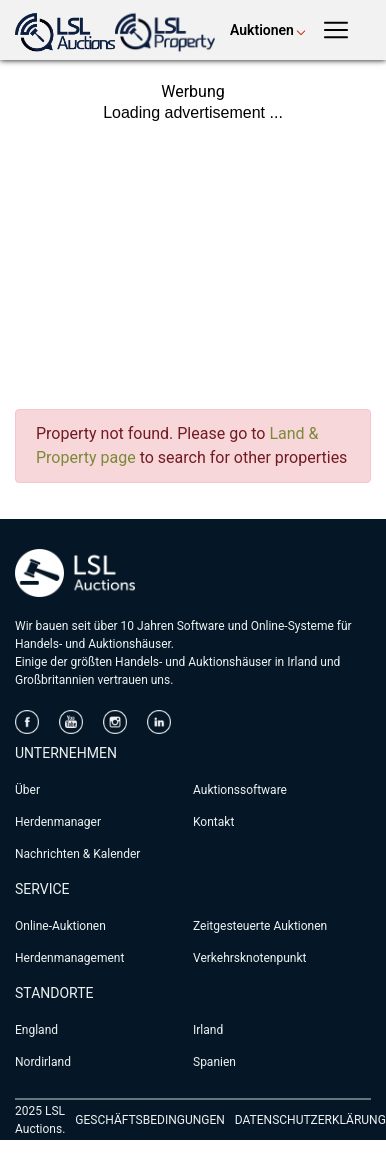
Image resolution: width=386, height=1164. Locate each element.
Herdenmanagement (69, 958)
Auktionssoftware (240, 790)
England (36, 1030)
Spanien (214, 1062)
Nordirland (43, 1062)
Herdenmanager (58, 822)
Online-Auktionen (60, 926)
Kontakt (213, 822)
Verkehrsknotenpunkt (249, 958)
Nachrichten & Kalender (77, 854)
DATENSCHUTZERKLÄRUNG (310, 1120)
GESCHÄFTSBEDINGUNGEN (149, 1120)
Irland (208, 1030)
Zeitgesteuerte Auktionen (260, 926)
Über (27, 790)
